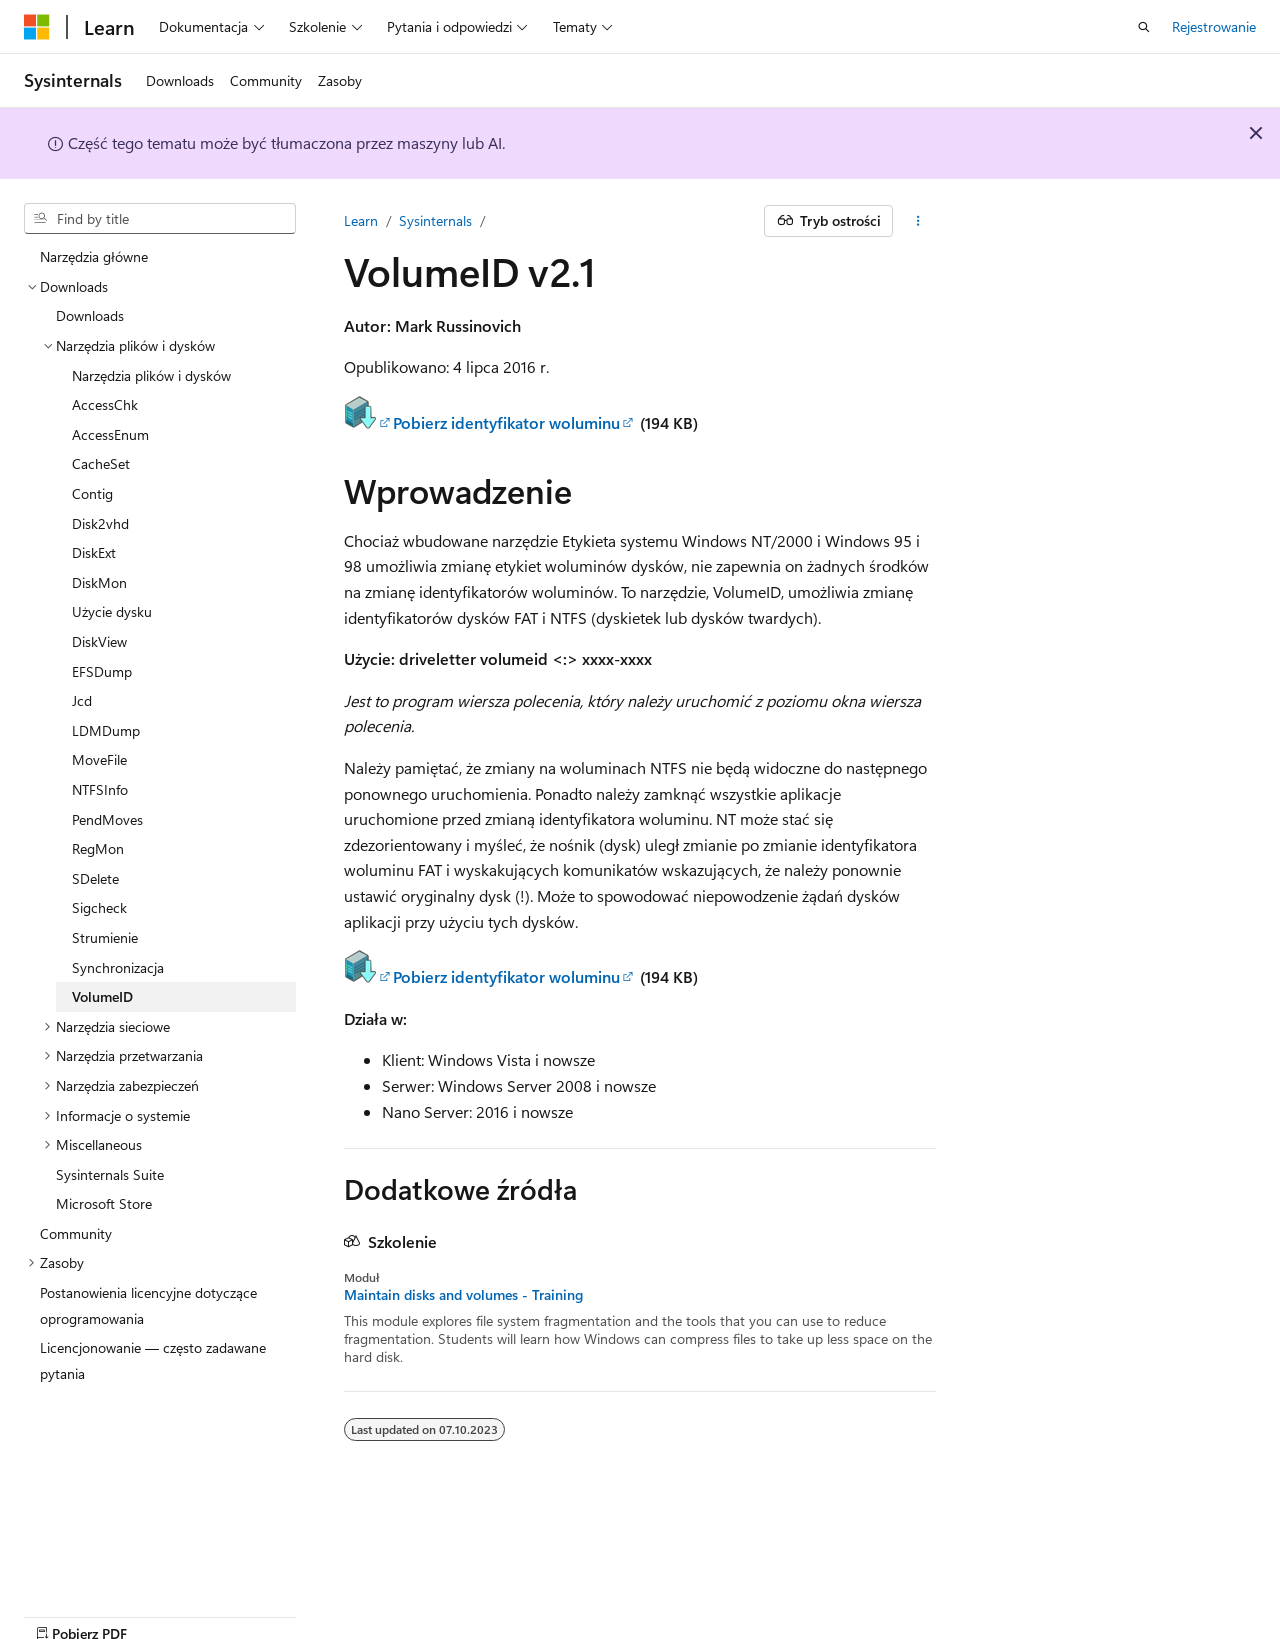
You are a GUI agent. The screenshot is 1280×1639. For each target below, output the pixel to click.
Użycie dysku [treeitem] (112, 611)
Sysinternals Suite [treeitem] (110, 1174)
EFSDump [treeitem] (102, 671)
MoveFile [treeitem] (99, 759)
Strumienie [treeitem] (105, 937)
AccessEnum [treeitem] (110, 434)
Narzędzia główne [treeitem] (94, 256)
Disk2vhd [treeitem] (100, 523)
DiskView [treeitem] (99, 641)
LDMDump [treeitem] (106, 730)
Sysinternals (435, 220)
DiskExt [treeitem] (94, 552)
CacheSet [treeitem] (101, 463)
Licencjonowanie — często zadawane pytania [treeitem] (153, 1360)
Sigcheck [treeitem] (99, 907)
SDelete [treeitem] (95, 878)
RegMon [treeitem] (98, 848)
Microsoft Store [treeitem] (104, 1203)
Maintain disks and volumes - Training (463, 1295)
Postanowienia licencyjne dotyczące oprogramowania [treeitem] (148, 1305)
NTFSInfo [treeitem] (100, 789)
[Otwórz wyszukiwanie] (1144, 27)
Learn (361, 220)
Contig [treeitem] (92, 493)
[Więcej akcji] (918, 221)
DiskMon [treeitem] (99, 582)
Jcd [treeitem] (82, 700)
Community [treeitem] (76, 1233)
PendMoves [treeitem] (107, 819)
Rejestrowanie (1214, 26)
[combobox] (160, 219)
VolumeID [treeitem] (102, 996)
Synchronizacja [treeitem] (118, 967)
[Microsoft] (37, 27)
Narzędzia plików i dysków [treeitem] (151, 375)
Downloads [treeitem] (90, 315)
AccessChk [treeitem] (105, 404)
